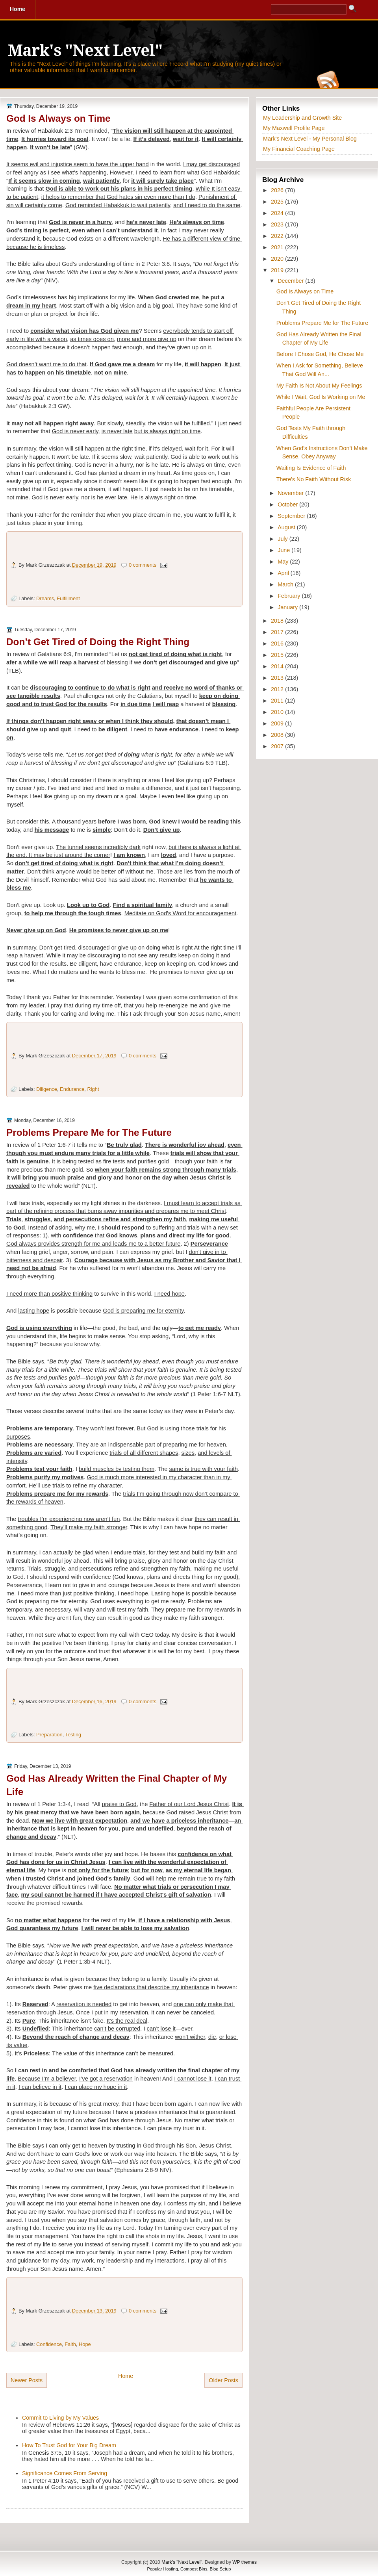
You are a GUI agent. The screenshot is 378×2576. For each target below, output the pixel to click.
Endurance (72, 1089)
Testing (73, 1735)
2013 (278, 678)
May (284, 561)
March (286, 584)
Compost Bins (193, 2569)
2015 (278, 655)
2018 (278, 621)
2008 (278, 735)
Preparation (49, 1735)
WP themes (244, 2562)
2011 (278, 700)
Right (93, 1089)
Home (125, 2376)
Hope (85, 2344)
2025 (278, 201)
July (283, 539)
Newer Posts (27, 2380)
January (288, 607)
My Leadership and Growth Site (302, 118)
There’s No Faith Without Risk (313, 479)
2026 (278, 190)
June (284, 550)
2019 (278, 270)
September (292, 516)
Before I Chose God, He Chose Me (320, 354)
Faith (70, 2344)
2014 (278, 666)
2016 (278, 643)
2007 (278, 746)
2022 (278, 236)
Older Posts (223, 2380)
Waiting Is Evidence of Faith (311, 468)
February (290, 596)
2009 (278, 723)
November (291, 493)
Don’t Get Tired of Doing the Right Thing (97, 641)
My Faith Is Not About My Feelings (319, 385)
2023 (278, 224)
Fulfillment (68, 598)
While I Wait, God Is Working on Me (320, 397)
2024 (278, 213)
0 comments (142, 565)
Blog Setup (220, 2569)
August (287, 527)
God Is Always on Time (58, 118)
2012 (278, 689)
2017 (278, 632)
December (291, 281)
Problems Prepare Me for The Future (89, 1132)
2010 (278, 712)
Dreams (45, 598)
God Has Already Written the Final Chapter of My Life (116, 1785)
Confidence (49, 2344)
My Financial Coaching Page (299, 149)
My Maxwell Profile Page (294, 128)
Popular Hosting (162, 2569)
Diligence (46, 1089)
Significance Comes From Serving (64, 2473)
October (288, 504)
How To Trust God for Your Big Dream (69, 2445)
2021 (278, 247)
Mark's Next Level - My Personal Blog (310, 138)
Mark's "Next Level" (85, 50)
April (284, 573)
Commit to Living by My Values (60, 2418)
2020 (278, 259)
